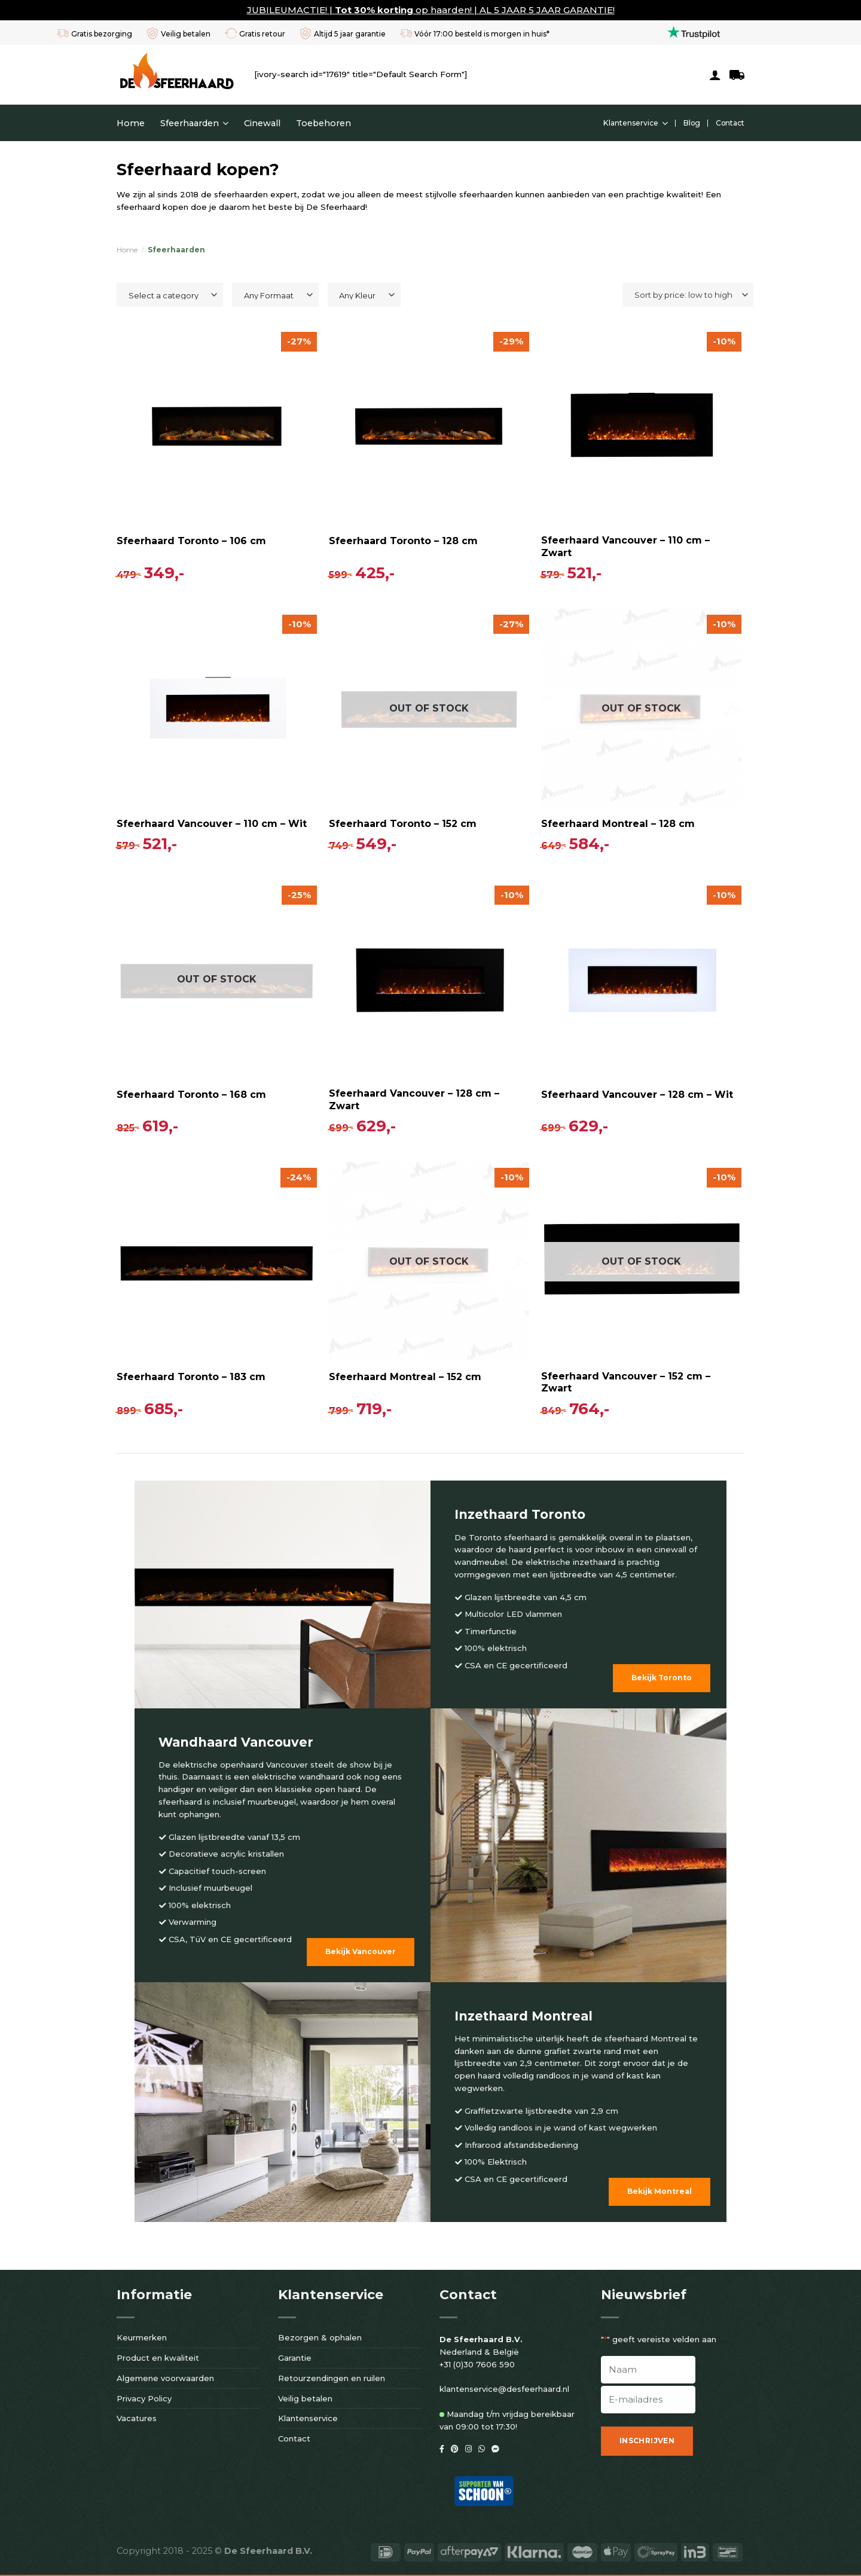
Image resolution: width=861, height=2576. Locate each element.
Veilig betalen (305, 2398)
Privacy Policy (144, 2398)
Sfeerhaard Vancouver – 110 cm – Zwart (625, 546)
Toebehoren (323, 123)
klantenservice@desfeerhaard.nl (504, 2389)
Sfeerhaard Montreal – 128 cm (618, 823)
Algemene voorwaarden (165, 2378)
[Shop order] (687, 295)
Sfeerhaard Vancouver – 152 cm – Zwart (625, 1382)
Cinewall (262, 123)
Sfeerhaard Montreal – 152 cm (405, 1376)
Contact (730, 122)
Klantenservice (635, 123)
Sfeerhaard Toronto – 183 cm (191, 1376)
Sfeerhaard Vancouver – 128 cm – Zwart (414, 1100)
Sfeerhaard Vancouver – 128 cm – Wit (637, 1094)
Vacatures (137, 2418)
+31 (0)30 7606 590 (477, 2364)
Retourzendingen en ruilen (331, 2378)
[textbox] (167, 295)
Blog (691, 122)
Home (131, 123)
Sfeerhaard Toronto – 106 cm (191, 541)
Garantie (295, 2358)
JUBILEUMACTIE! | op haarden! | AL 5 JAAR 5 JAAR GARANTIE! (431, 10)
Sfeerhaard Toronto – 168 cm (191, 1094)
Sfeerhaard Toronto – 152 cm (403, 823)
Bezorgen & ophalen (320, 2337)
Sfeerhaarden (194, 123)
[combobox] (170, 295)
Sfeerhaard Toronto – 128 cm (403, 541)
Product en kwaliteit (158, 2358)
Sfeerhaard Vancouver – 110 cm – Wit (212, 823)
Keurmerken (142, 2337)
